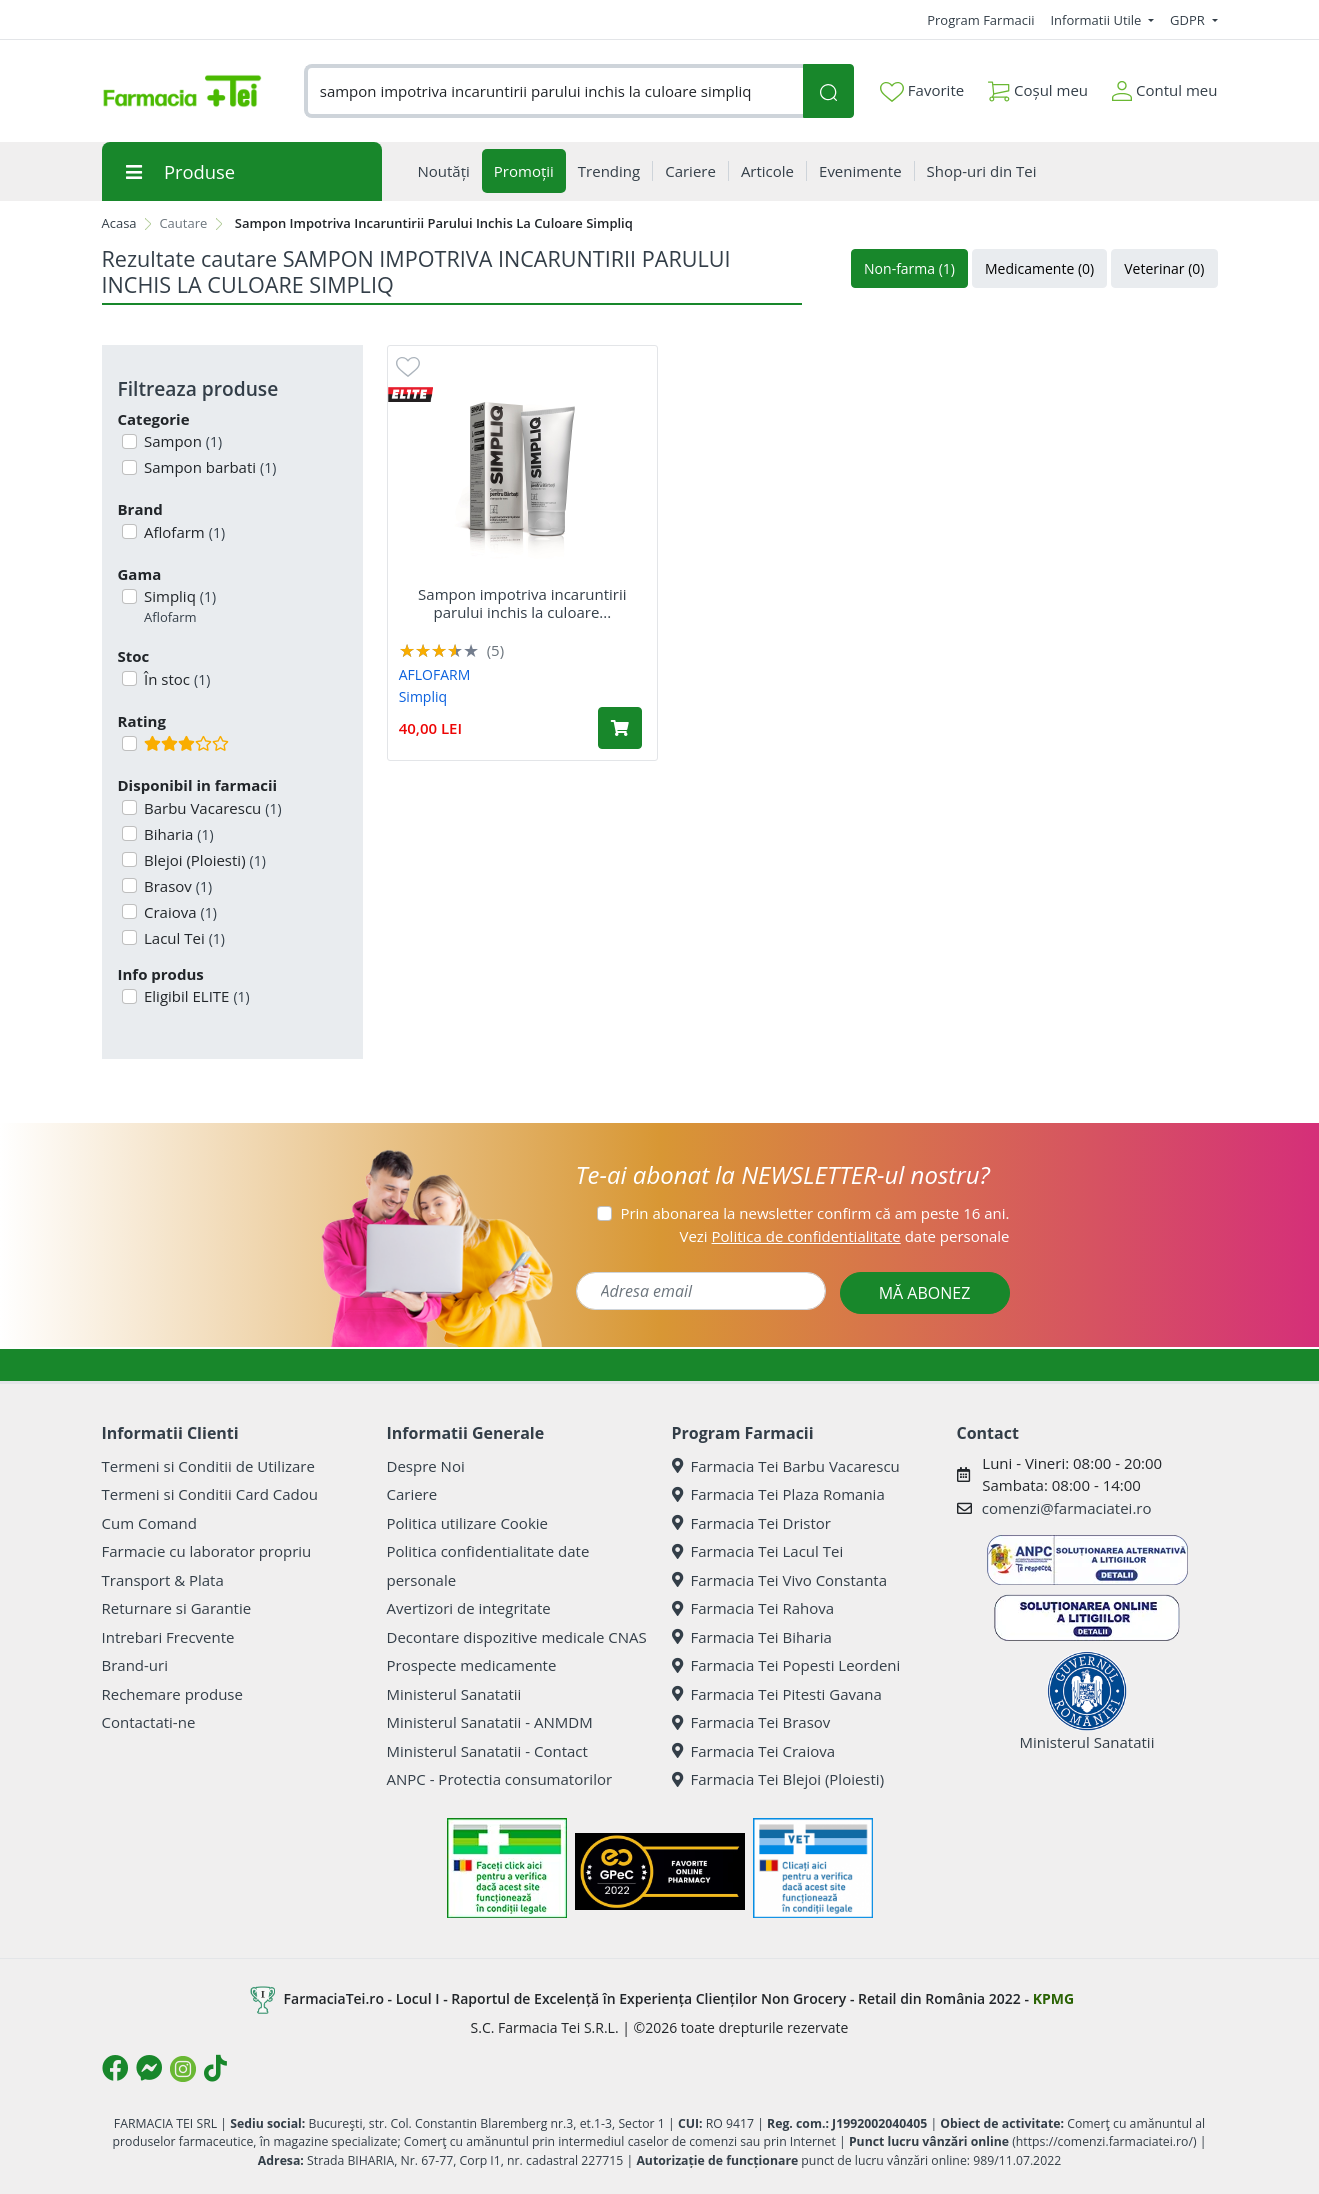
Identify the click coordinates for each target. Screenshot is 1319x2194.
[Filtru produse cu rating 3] (129, 743)
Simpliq (178, 606)
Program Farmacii (980, 20)
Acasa (119, 223)
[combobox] (554, 91)
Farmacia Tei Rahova (753, 1608)
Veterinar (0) (1164, 268)
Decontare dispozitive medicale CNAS (517, 1637)
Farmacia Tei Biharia (752, 1637)
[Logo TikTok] (215, 2068)
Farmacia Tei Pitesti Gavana (777, 1694)
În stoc (175, 679)
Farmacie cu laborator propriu (207, 1551)
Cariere (412, 1494)
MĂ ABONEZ (925, 1293)
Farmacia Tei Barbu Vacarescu (786, 1466)
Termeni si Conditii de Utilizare (208, 1466)
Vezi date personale (844, 1236)
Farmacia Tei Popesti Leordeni (786, 1665)
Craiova (178, 912)
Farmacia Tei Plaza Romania (778, 1494)
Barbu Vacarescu (211, 808)
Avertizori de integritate (469, 1608)
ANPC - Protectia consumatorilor (500, 1779)
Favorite (922, 91)
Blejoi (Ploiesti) (203, 860)
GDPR (1189, 20)
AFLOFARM (435, 674)
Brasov (176, 886)
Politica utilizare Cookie (467, 1523)
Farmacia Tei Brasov (751, 1722)
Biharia (177, 834)
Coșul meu (1038, 86)
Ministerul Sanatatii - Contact (487, 1751)
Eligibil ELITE (195, 996)
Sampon (181, 441)
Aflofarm (182, 532)
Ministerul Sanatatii (454, 1694)
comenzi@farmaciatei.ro (1067, 1508)
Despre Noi (426, 1466)
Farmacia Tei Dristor (751, 1523)
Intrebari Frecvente (168, 1637)
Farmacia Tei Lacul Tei (758, 1551)
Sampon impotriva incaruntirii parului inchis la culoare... (522, 603)
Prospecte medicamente (472, 1665)
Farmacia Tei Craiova (754, 1751)
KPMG (1053, 1998)
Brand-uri (135, 1665)
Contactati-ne (149, 1722)
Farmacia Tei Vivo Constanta (780, 1580)
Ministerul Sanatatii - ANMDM (490, 1722)
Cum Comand (150, 1523)
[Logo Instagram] (183, 2069)
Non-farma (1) (909, 268)
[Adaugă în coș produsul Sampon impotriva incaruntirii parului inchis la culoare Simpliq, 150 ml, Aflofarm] (620, 728)
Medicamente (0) (1039, 268)
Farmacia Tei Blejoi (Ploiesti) (778, 1779)
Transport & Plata (163, 1580)
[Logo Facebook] (115, 2068)
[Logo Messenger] (149, 2068)
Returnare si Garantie (177, 1608)
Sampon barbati (208, 467)
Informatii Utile (1097, 20)
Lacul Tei (182, 938)
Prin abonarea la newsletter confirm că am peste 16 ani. (814, 1213)
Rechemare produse (172, 1694)
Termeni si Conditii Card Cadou (210, 1494)
